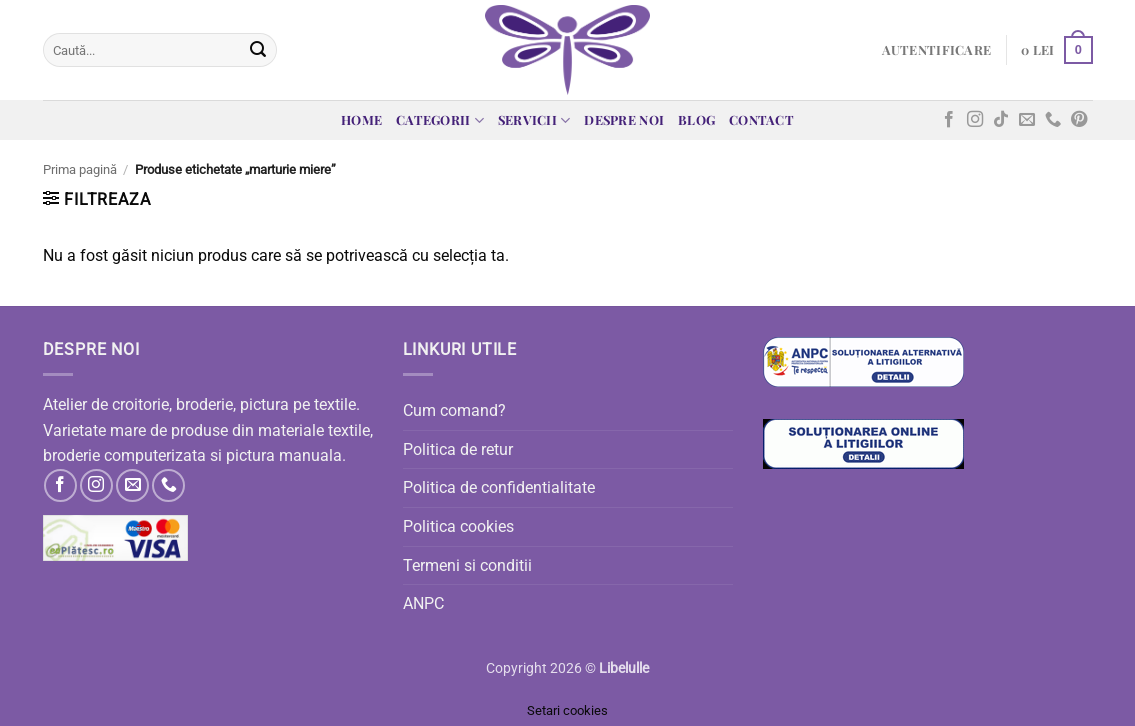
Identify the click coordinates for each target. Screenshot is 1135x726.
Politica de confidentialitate (499, 487)
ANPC (423, 603)
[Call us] (1053, 120)
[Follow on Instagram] (975, 120)
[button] (936, 50)
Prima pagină (80, 169)
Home (361, 119)
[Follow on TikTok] (1001, 120)
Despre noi (624, 119)
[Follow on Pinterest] (1079, 120)
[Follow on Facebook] (949, 120)
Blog (696, 119)
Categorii (440, 120)
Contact (761, 119)
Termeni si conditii (467, 565)
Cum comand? (454, 410)
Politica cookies (458, 526)
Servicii (534, 120)
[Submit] (258, 50)
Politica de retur (458, 449)
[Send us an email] (1027, 120)
